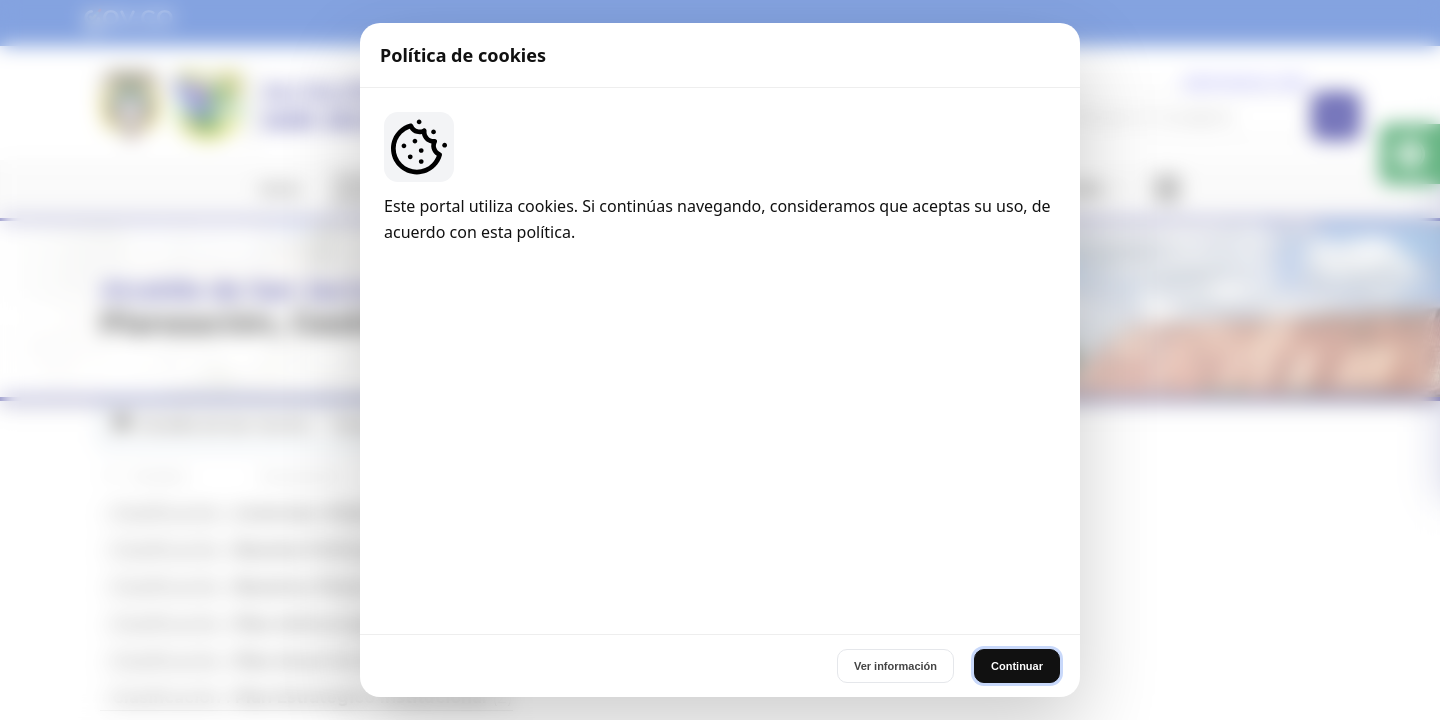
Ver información (895, 492)
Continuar (1017, 492)
